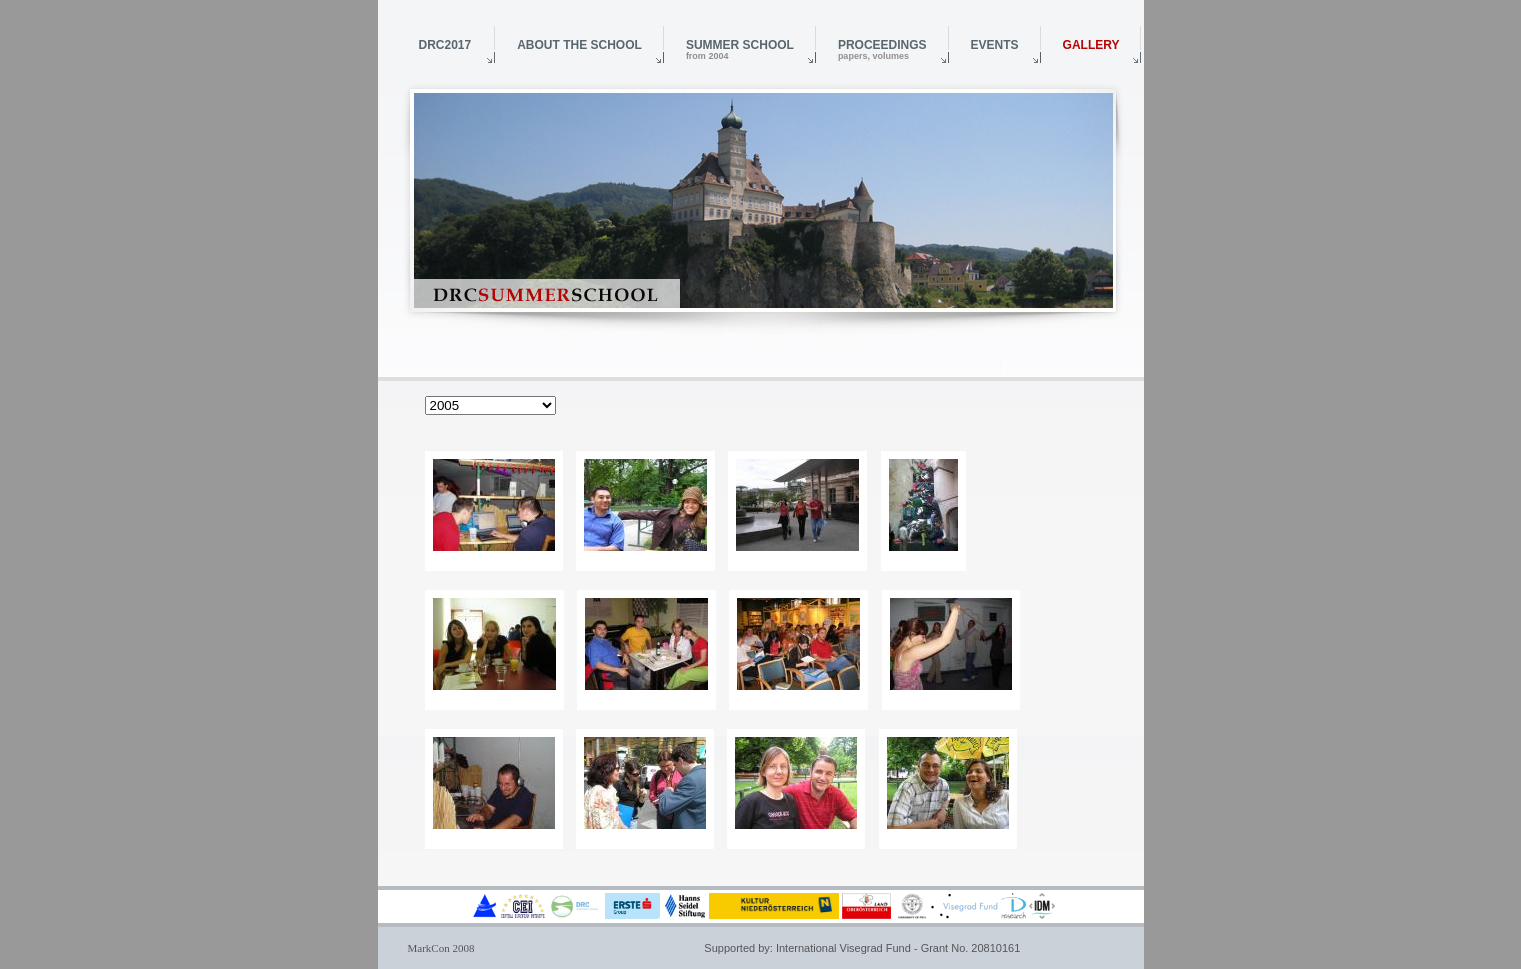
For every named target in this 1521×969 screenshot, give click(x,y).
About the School (579, 45)
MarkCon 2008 (441, 948)
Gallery (1091, 45)
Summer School (740, 49)
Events (995, 45)
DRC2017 (445, 45)
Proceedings (882, 49)
